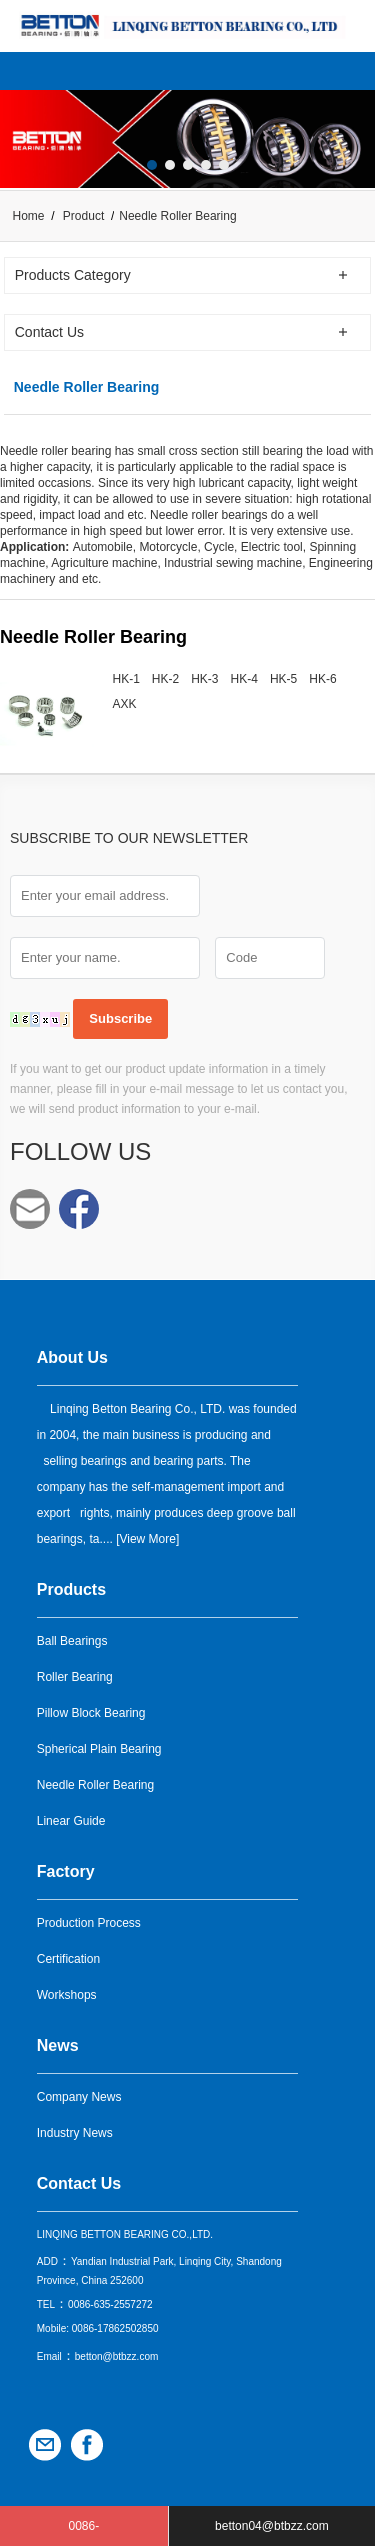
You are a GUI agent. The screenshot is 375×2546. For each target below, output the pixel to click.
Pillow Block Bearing (91, 1713)
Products (71, 1589)
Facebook (79, 1209)
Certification (68, 1959)
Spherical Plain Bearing (99, 1749)
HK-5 (283, 679)
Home (29, 216)
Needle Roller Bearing (95, 1785)
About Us (72, 1357)
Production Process (89, 1923)
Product (83, 216)
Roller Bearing (75, 1677)
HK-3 (204, 679)
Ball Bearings (72, 1641)
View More (147, 1539)
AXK (125, 704)
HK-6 (322, 679)
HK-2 (165, 679)
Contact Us (79, 2183)
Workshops (67, 1995)
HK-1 (126, 679)
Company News (79, 2097)
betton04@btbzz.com (30, 1209)
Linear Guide (71, 1821)
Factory (66, 1871)
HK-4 (244, 679)
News (58, 2045)
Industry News (75, 2133)
